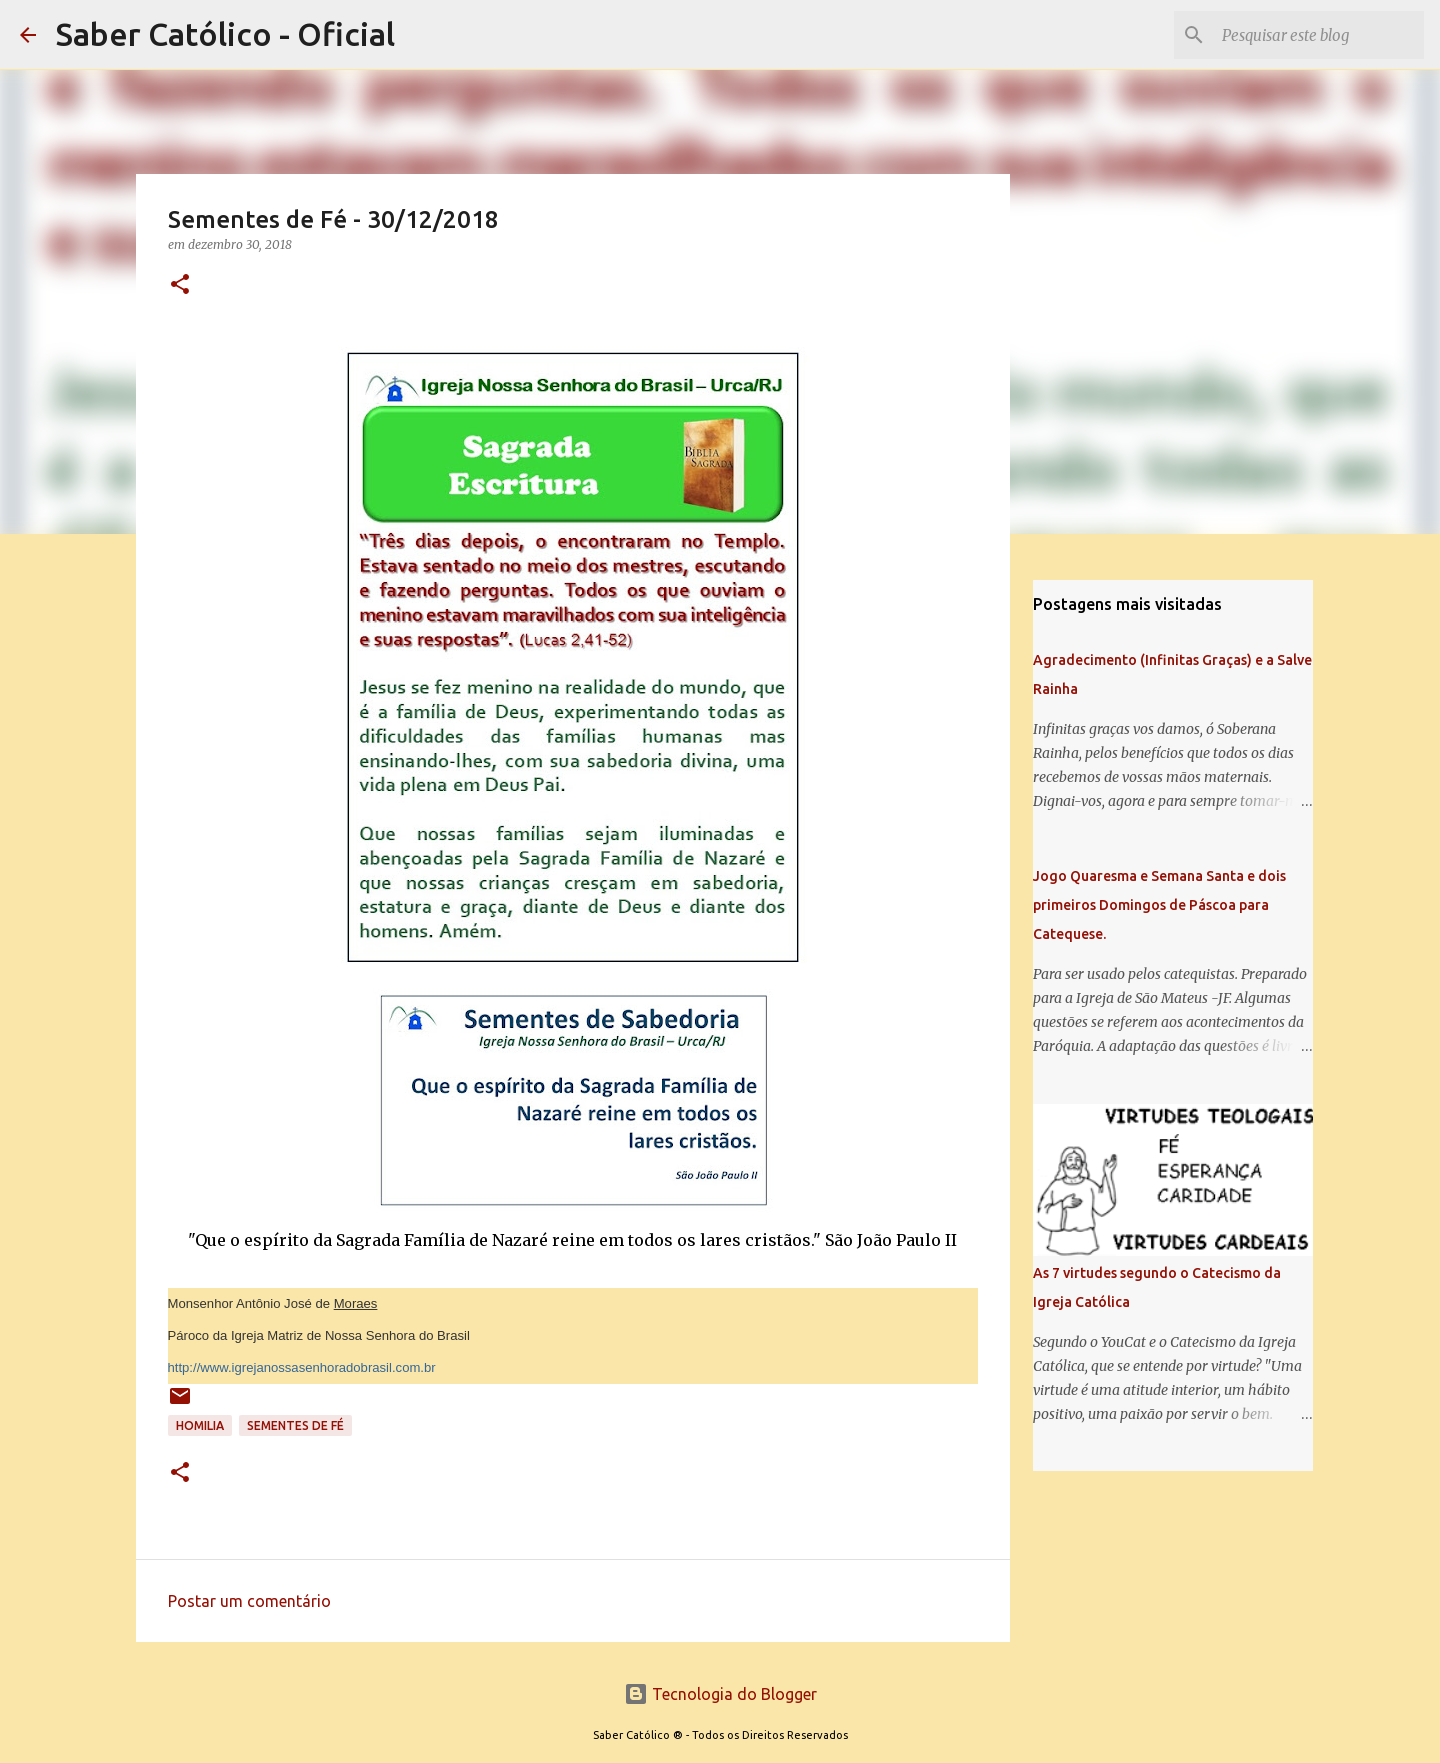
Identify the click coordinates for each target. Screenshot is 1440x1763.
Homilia (200, 1425)
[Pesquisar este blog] (1319, 35)
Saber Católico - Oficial (225, 34)
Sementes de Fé (295, 1425)
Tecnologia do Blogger (720, 1694)
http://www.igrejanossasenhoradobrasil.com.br (302, 1367)
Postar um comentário (249, 1601)
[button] (180, 285)
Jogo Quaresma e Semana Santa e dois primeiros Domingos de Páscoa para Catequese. (1159, 905)
